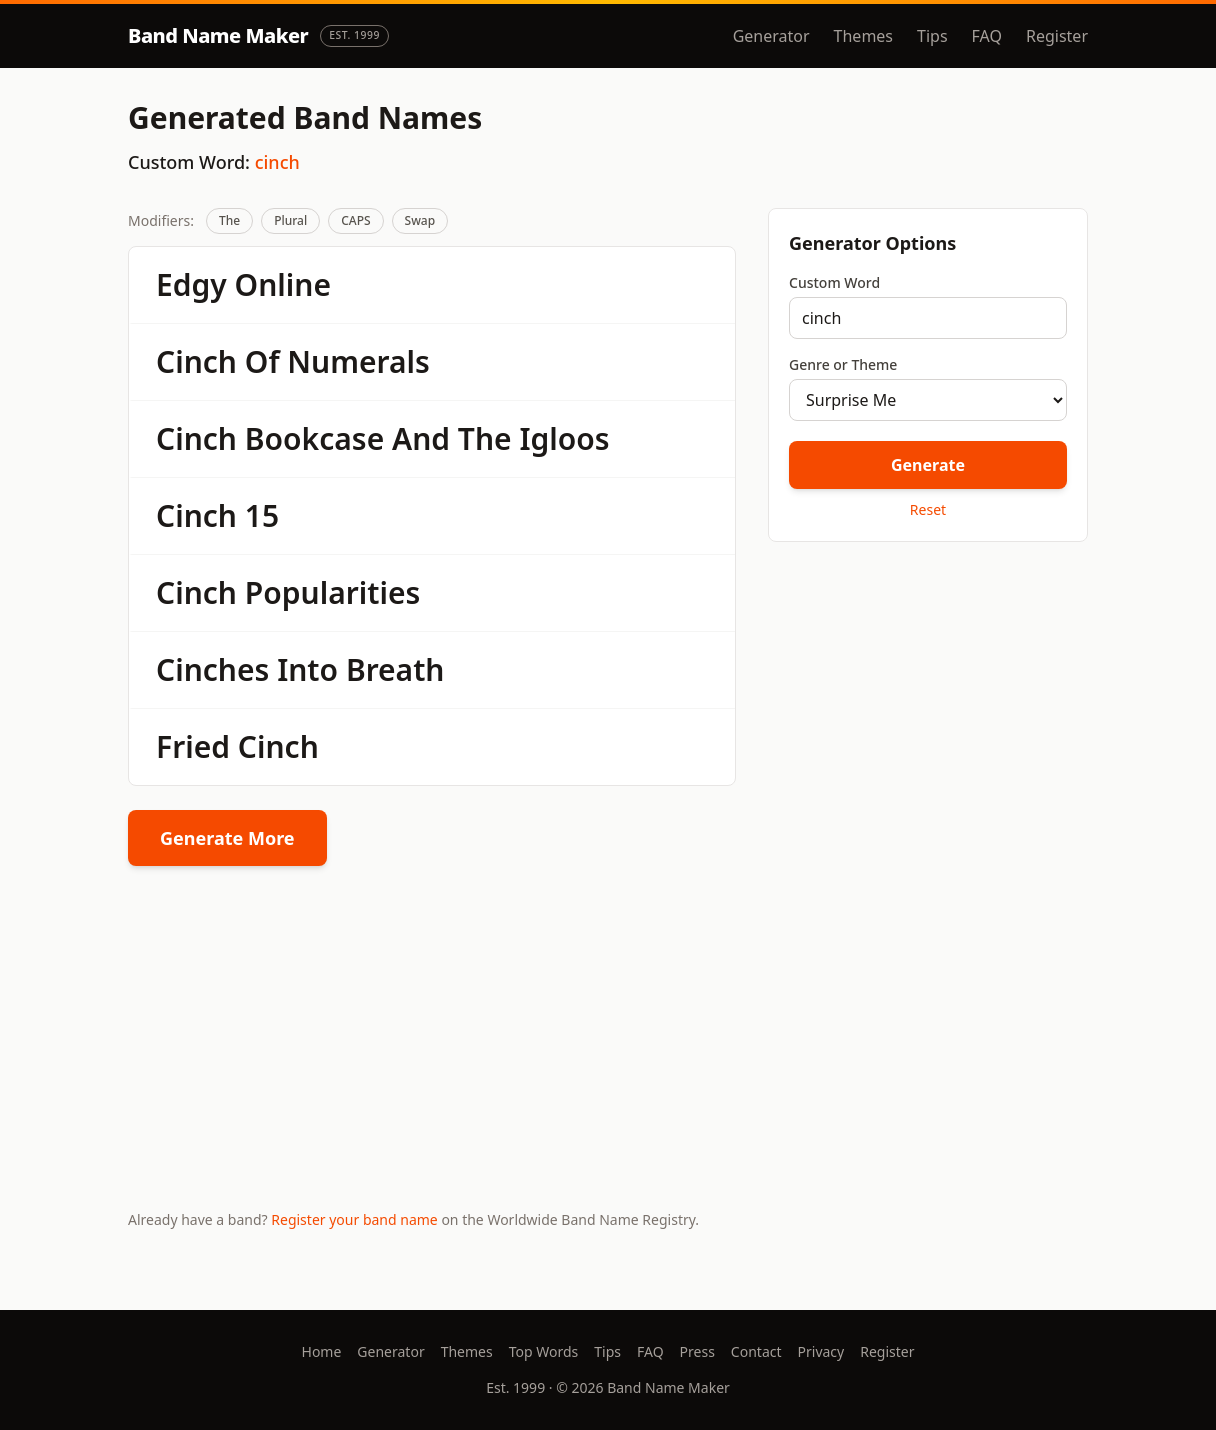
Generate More (227, 838)
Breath (395, 669)
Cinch (196, 361)
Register (1057, 36)
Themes (863, 36)
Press (697, 1351)
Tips (932, 36)
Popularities (332, 592)
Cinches (212, 669)
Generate (928, 465)
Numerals (358, 361)
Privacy (821, 1351)
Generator (771, 36)
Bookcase (314, 438)
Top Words (544, 1351)
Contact (756, 1351)
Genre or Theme (843, 364)
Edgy (191, 284)
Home (322, 1351)
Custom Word (834, 282)
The (229, 220)
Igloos (564, 438)
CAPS (355, 220)
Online (283, 284)
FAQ (987, 36)
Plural (290, 220)
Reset (928, 509)
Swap (420, 220)
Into (307, 669)
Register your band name (354, 1219)
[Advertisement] (928, 699)
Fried (193, 746)
